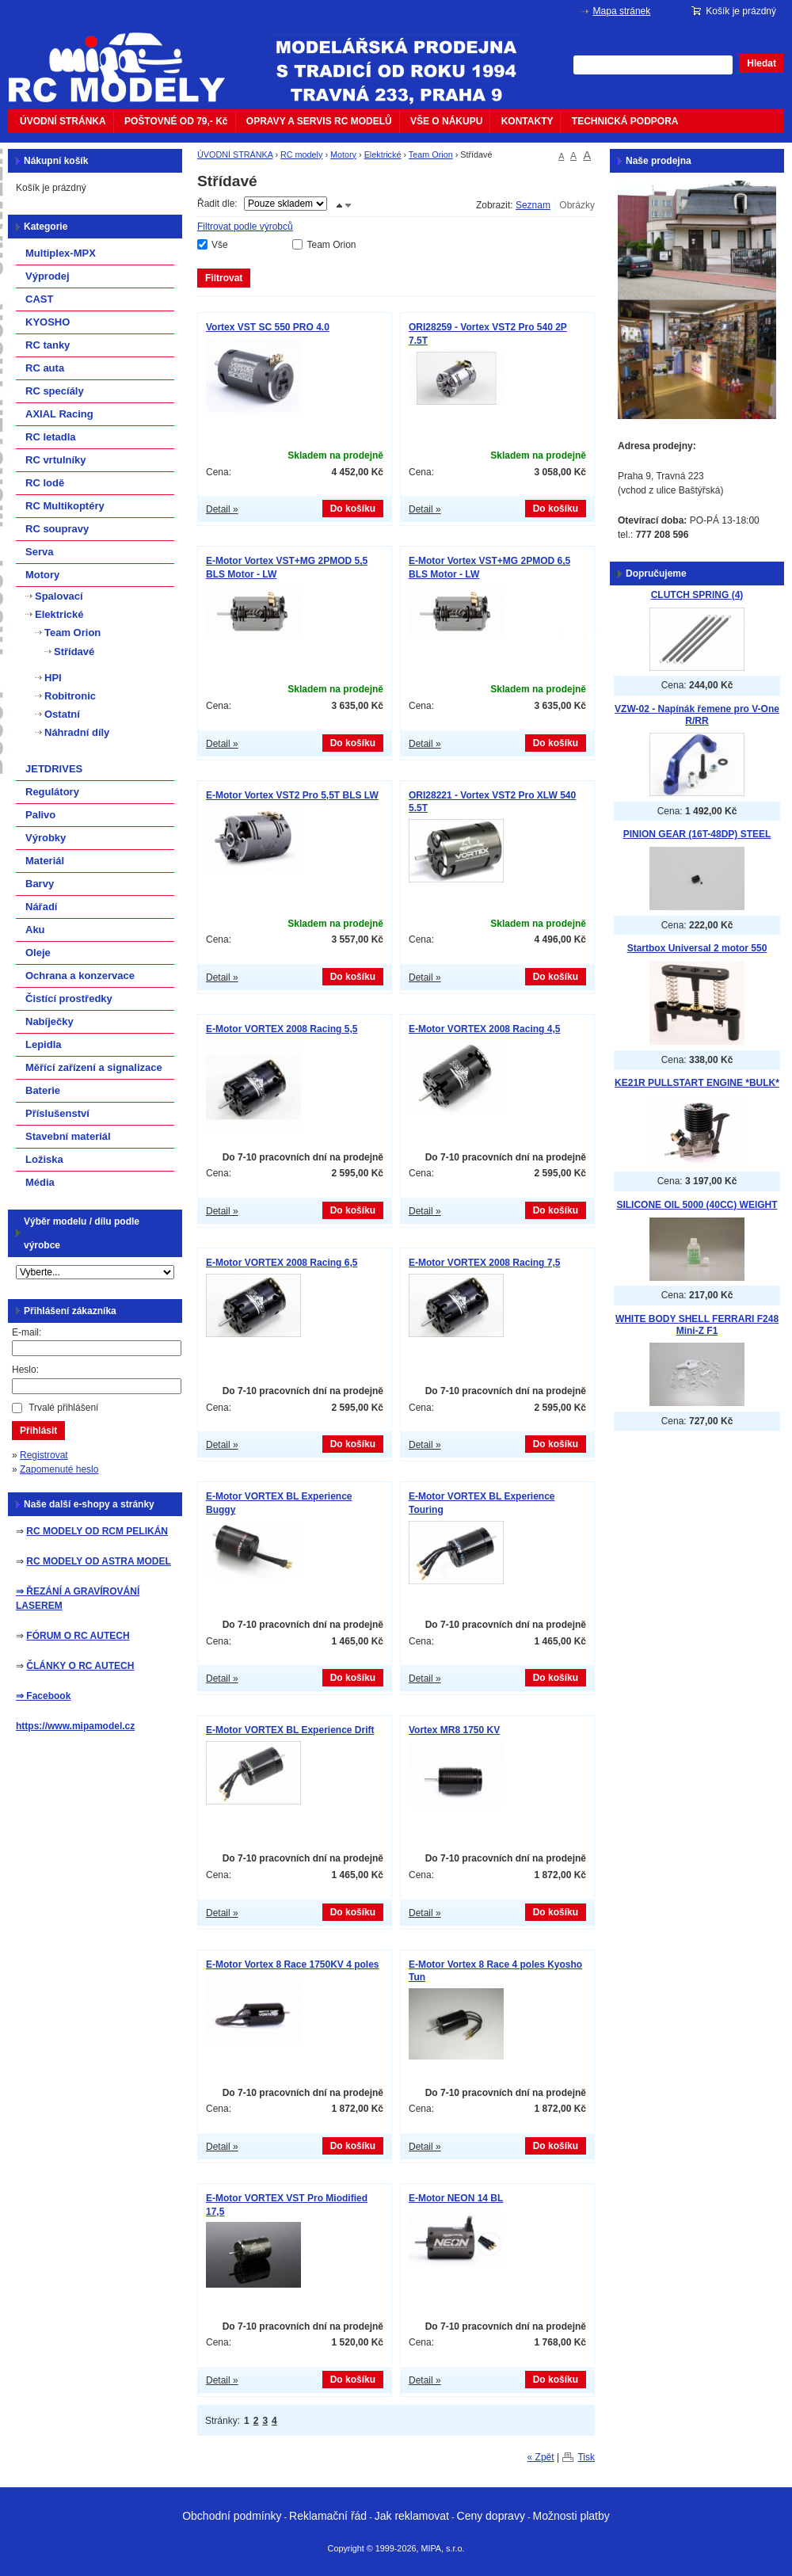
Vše (219, 244)
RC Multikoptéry (65, 506)
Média (40, 1182)
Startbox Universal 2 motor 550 (697, 948)
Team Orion (431, 154)
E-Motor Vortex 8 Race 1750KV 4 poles (292, 1964)
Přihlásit (38, 1430)
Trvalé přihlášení (63, 1407)
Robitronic (70, 696)
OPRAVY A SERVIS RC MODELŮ (319, 121)
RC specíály (54, 391)
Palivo (40, 815)
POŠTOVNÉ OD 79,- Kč (175, 121)
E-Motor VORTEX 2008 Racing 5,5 (281, 1029)
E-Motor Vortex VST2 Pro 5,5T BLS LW (292, 795)
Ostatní (62, 714)
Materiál (44, 861)
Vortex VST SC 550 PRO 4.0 (267, 327)
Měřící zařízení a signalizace (93, 1067)
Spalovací (59, 596)
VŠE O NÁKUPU (446, 121)
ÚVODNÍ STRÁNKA (63, 121)
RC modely (301, 154)
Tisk (586, 2457)
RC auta (44, 368)
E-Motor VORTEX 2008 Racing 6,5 (281, 1262)
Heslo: (25, 1369)
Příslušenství (57, 1113)
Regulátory (52, 792)
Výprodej (47, 276)
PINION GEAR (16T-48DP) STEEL (697, 834)
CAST (39, 299)
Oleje (38, 952)
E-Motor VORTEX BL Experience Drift (290, 1730)
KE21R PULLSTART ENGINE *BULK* (697, 1082)
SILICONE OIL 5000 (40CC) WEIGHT (696, 1204)
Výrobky (45, 838)
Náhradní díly (76, 732)
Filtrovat (223, 278)
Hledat (761, 63)
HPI (53, 678)
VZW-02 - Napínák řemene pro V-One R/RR (697, 714)
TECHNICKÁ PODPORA (625, 121)
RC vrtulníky (55, 460)
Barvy (39, 884)
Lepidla (43, 1044)
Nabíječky (49, 1021)
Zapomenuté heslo (59, 1469)
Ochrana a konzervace (80, 975)
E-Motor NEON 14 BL (456, 2198)
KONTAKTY (527, 121)
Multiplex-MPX (60, 253)
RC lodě (44, 483)
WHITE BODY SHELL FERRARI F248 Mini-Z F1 (697, 1324)
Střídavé (74, 651)
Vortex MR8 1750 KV (454, 1730)
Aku (35, 930)
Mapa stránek (622, 11)
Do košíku (352, 508)
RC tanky (47, 345)
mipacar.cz (127, 57)
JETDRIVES (53, 769)
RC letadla (50, 437)
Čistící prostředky (68, 998)
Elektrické (383, 154)
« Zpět (540, 2457)
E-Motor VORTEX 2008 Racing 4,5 (484, 1029)
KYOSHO (47, 322)
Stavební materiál (68, 1136)
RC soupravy (57, 529)
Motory (343, 154)
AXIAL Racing (59, 414)
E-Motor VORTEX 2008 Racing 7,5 (484, 1262)
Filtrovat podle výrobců (245, 226)
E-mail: (26, 1332)
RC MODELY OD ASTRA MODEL (98, 1561)
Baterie (42, 1090)
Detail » (222, 509)
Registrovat (44, 1455)
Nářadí (41, 907)
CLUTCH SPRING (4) (697, 594)
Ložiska (44, 1159)
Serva (39, 552)
